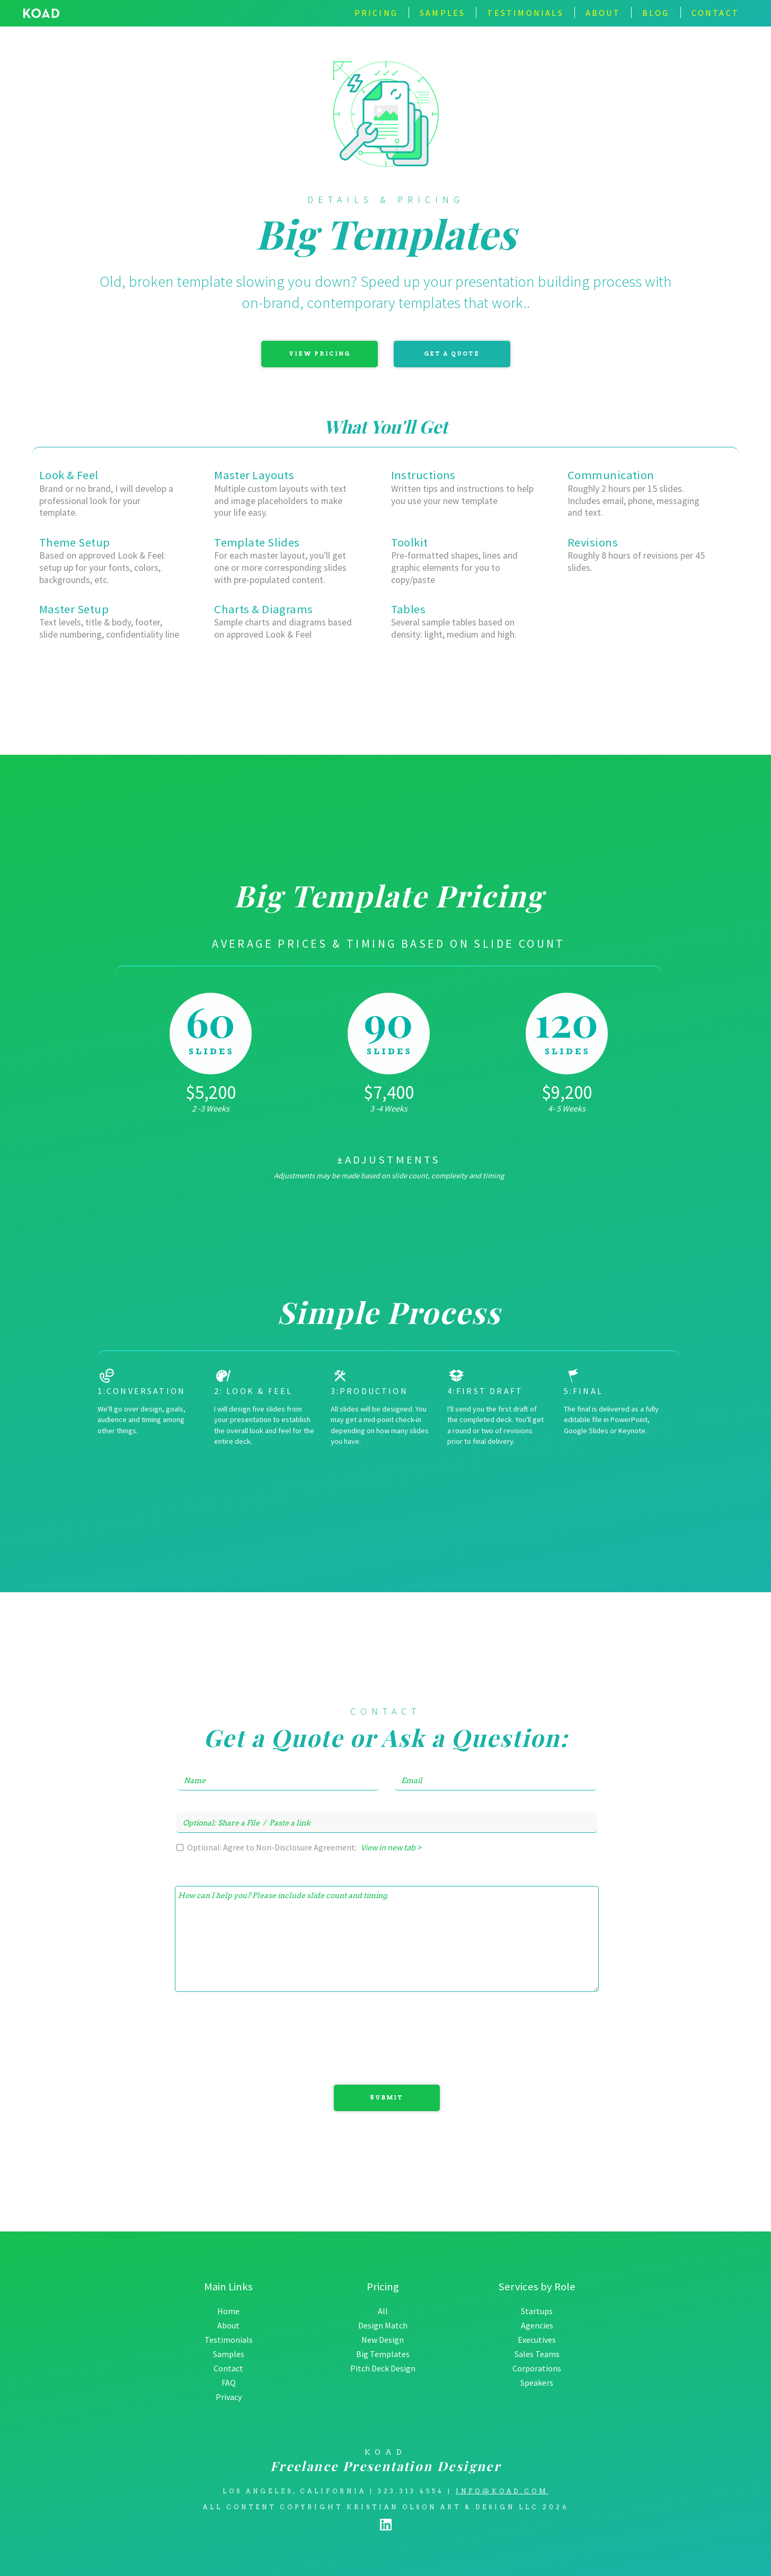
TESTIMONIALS (525, 12)
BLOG (656, 12)
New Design (382, 2339)
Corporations (536, 2368)
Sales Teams (537, 2354)
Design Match (382, 2325)
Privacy (229, 2397)
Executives (537, 2339)
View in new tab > (391, 1847)
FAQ (228, 2382)
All (383, 2311)
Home (228, 2311)
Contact (228, 2368)
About (228, 2325)
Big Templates (383, 2354)
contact (715, 12)
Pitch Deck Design (382, 2368)
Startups (537, 2311)
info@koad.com (502, 2491)
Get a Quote (452, 353)
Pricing (376, 12)
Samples (442, 12)
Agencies (537, 2325)
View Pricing (319, 353)
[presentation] (119, 2041)
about (603, 12)
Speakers (536, 2382)
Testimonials (229, 2339)
